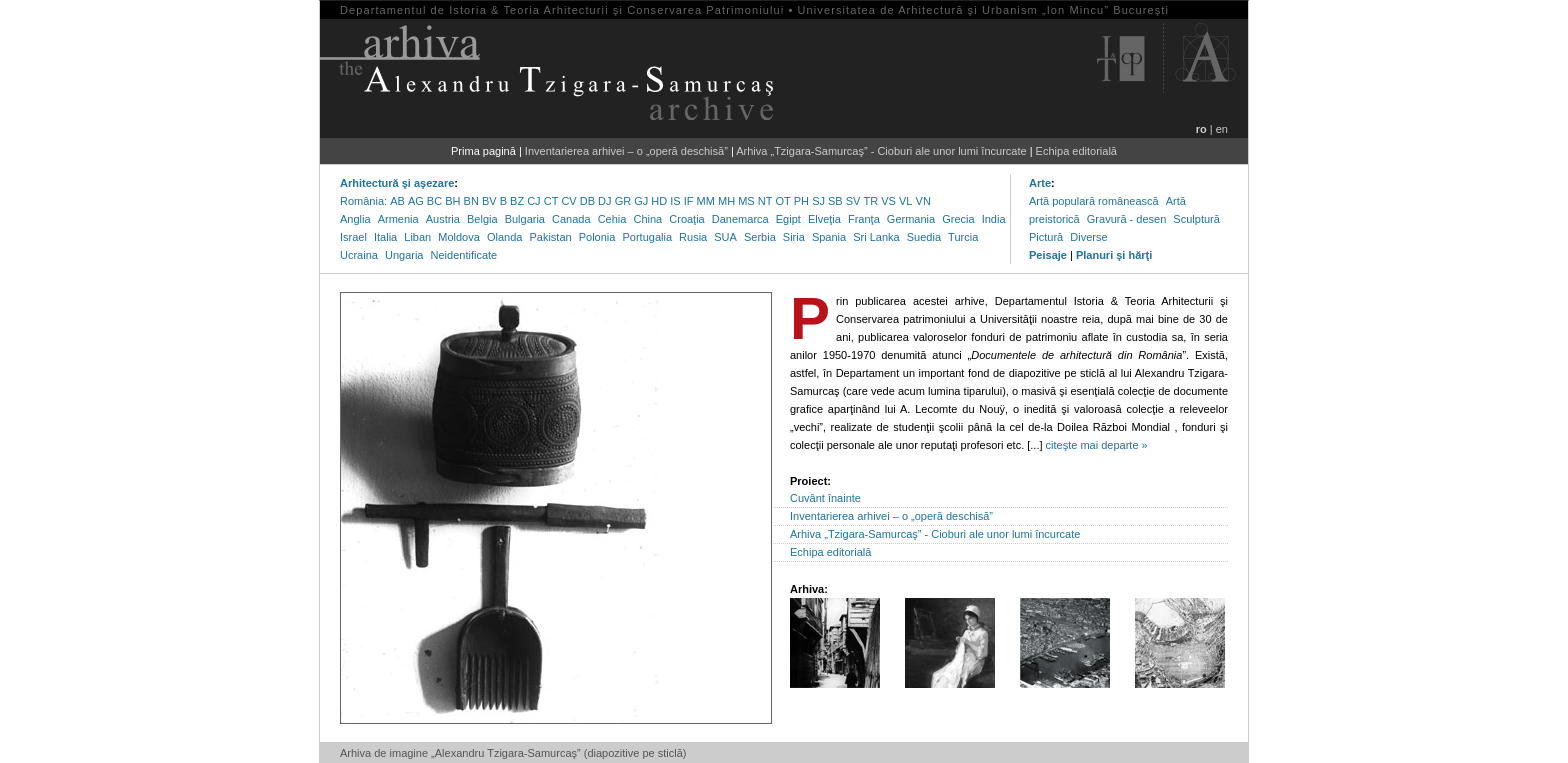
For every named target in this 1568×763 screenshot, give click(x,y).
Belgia (482, 219)
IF (689, 201)
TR (871, 201)
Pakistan (550, 237)
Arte (1040, 183)
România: (363, 201)
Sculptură (1196, 219)
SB (835, 201)
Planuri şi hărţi (1114, 255)
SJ (818, 201)
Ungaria (404, 255)
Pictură (1046, 237)
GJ (641, 201)
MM (706, 201)
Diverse (1088, 237)
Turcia (963, 237)
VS (888, 201)
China (647, 219)
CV (568, 201)
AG (416, 201)
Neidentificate (464, 255)
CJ (533, 201)
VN (923, 201)
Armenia (398, 219)
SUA (725, 237)
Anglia (355, 219)
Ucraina (359, 255)
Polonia (597, 237)
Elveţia (824, 219)
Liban (417, 237)
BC (434, 201)
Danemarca (740, 219)
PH (801, 201)
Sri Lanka (876, 237)
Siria (794, 237)
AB (397, 201)
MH (726, 201)
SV (853, 201)
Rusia (693, 237)
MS (746, 201)
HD (659, 201)
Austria (443, 219)
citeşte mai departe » (1097, 445)
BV (489, 201)
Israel (353, 237)
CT (551, 201)
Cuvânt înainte (825, 498)
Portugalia (647, 237)
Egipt (788, 219)
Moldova (459, 237)
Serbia (760, 237)
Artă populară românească (1094, 201)
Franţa (864, 219)
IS (675, 201)
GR (623, 201)
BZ (517, 201)
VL (905, 201)
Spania (829, 237)
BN (471, 201)
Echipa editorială (1076, 151)
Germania (911, 219)
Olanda (504, 237)
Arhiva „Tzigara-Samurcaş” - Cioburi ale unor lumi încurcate (881, 151)
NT (765, 201)
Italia (385, 237)
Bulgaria (525, 219)
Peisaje (1048, 255)
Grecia (958, 219)
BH (452, 201)
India (994, 219)
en (1222, 129)
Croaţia (686, 219)
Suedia (924, 237)
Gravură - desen (1126, 219)
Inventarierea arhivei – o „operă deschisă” (626, 151)
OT (782, 201)
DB (587, 201)
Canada (571, 219)
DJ (604, 201)
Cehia (612, 219)
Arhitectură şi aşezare (397, 183)
